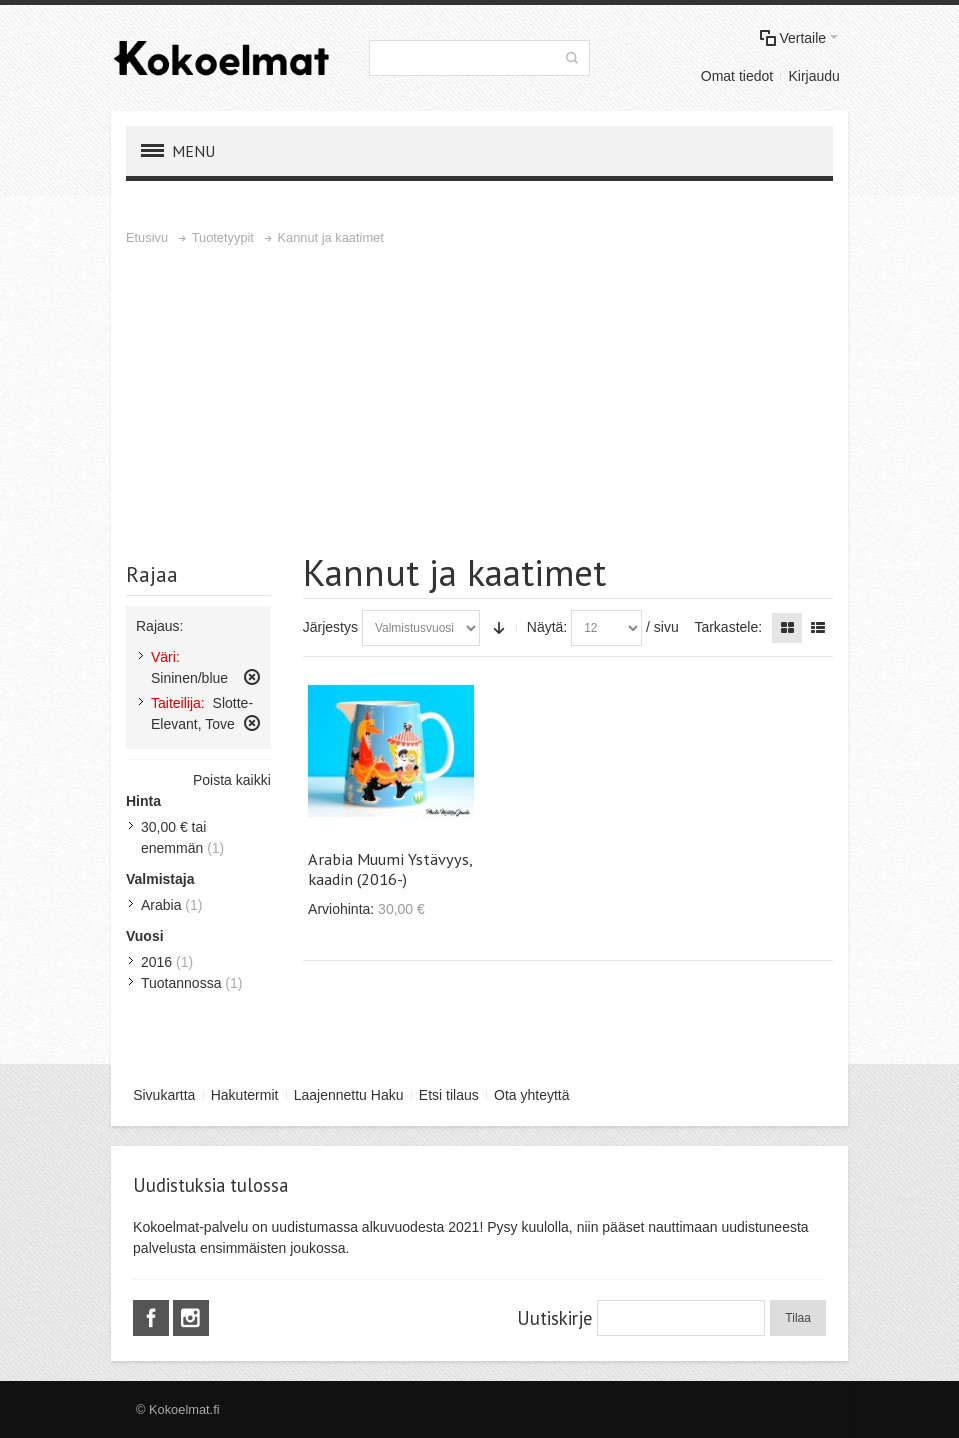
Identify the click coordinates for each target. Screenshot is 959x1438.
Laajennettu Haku (349, 1095)
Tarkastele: (728, 627)
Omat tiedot (737, 76)
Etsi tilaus (449, 1095)
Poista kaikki (232, 780)
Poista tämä (252, 677)
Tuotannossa (181, 983)
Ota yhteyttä (531, 1095)
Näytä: (547, 627)
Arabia (161, 905)
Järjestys (330, 627)
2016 (156, 962)
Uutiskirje (554, 1318)
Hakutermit (245, 1095)
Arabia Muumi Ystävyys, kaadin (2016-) (390, 869)
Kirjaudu (813, 76)
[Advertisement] (479, 399)
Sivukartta (164, 1095)
